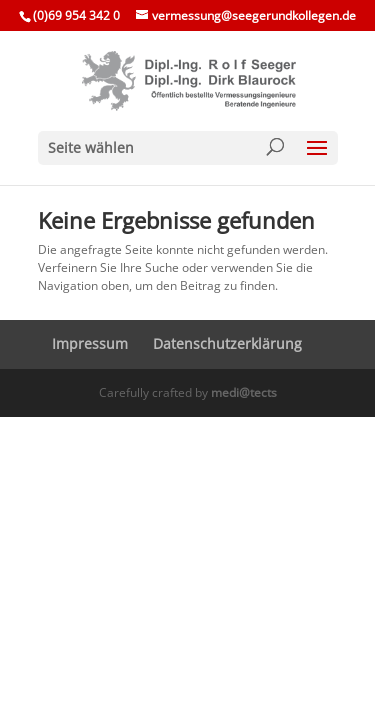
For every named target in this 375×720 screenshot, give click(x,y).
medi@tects (244, 392)
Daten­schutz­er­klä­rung (227, 343)
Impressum (90, 343)
